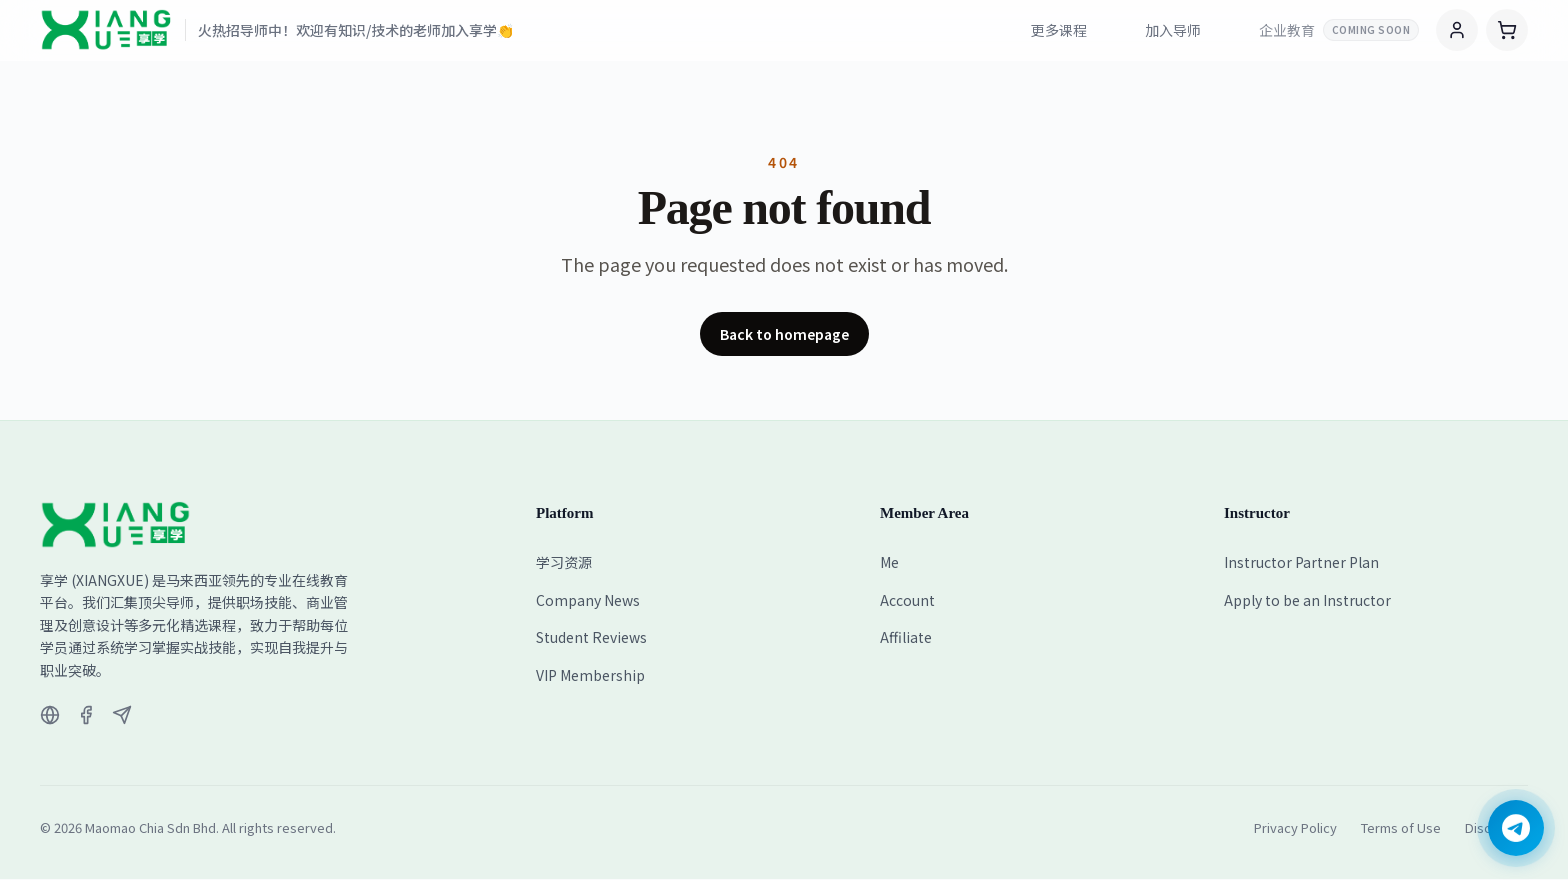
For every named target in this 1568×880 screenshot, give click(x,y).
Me (889, 562)
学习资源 (564, 562)
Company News (588, 600)
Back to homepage (784, 334)
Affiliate (906, 637)
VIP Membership (590, 675)
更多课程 (1059, 30)
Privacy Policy (1295, 827)
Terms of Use (1401, 827)
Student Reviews (591, 637)
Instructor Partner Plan (1301, 562)
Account (907, 600)
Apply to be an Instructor (1307, 600)
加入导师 (1173, 30)
